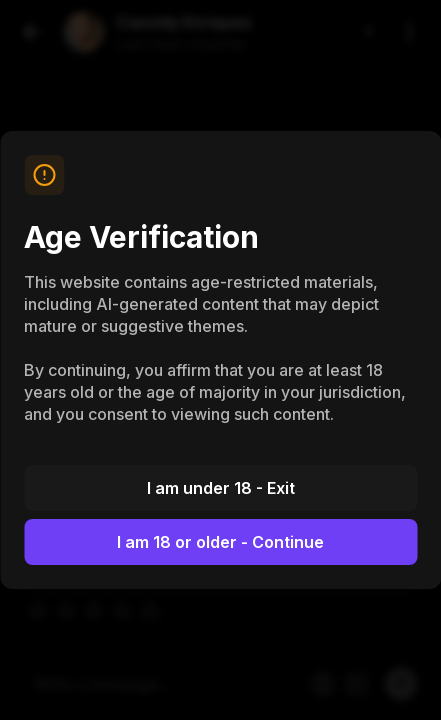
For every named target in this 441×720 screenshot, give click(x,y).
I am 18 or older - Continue (220, 542)
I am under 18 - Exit (221, 488)
